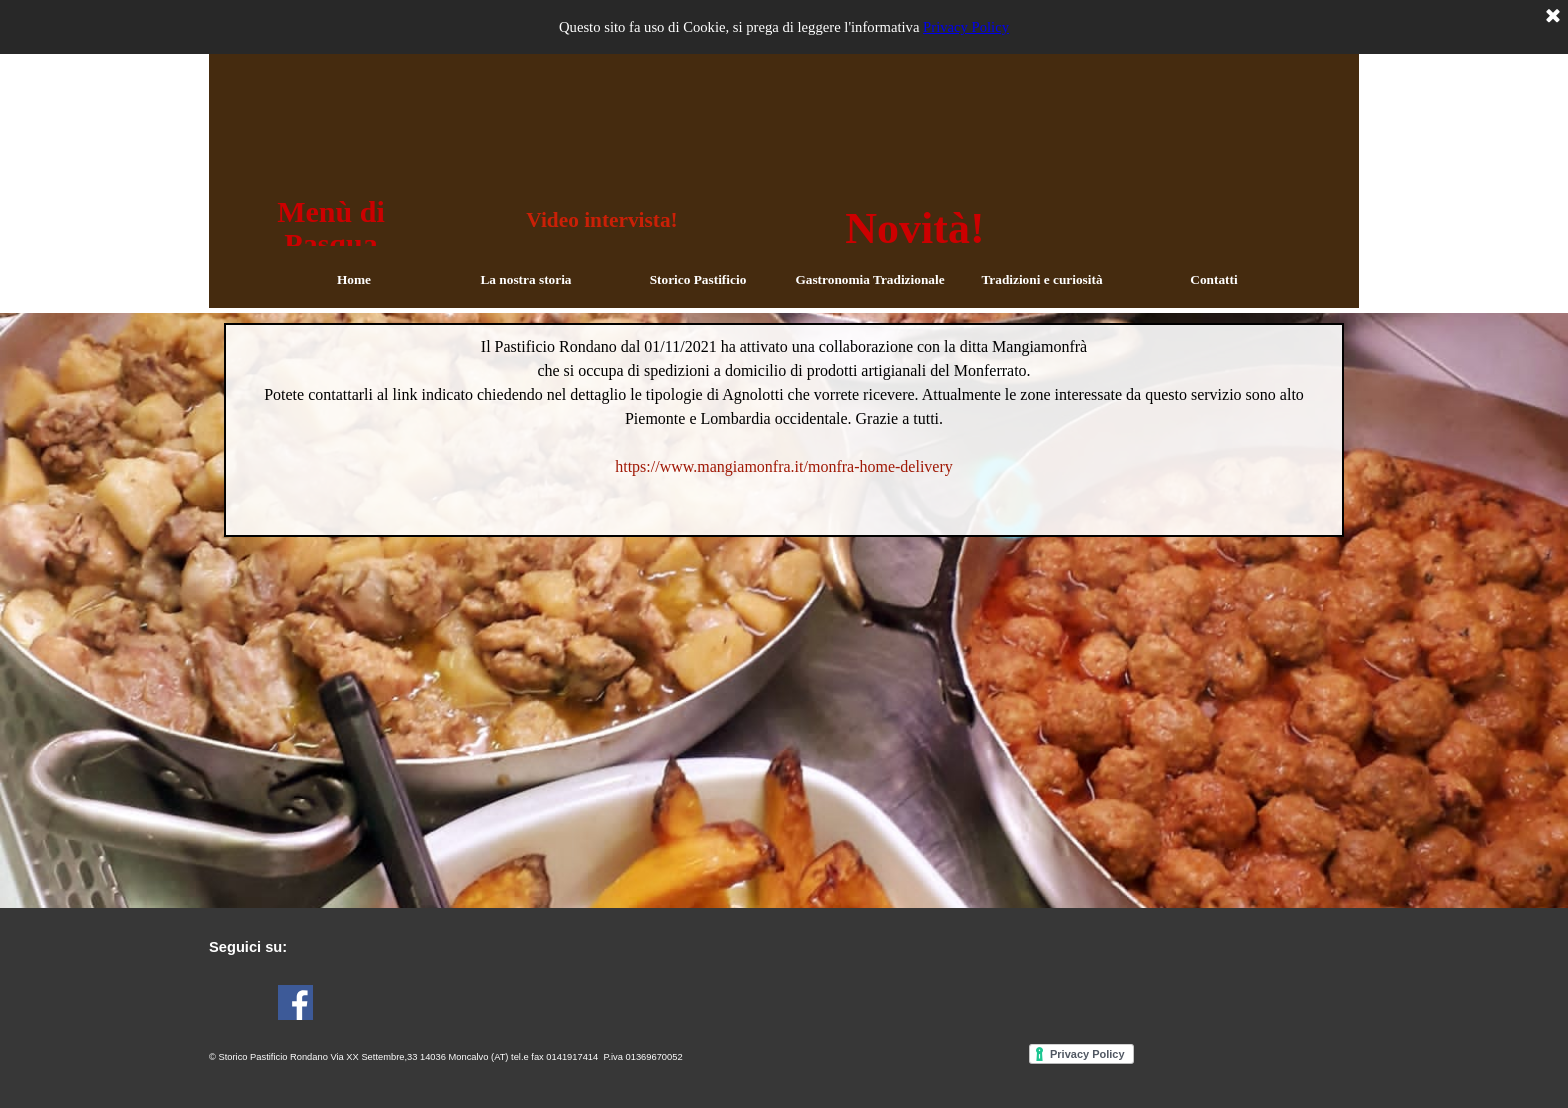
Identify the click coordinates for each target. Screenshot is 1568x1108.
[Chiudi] (1553, 17)
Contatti (1213, 279)
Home (354, 279)
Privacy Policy (966, 27)
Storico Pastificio (698, 279)
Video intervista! (601, 220)
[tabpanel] (784, 430)
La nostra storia (525, 279)
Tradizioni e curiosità (1041, 279)
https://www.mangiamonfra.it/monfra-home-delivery (784, 466)
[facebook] (295, 1002)
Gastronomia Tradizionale (869, 279)
